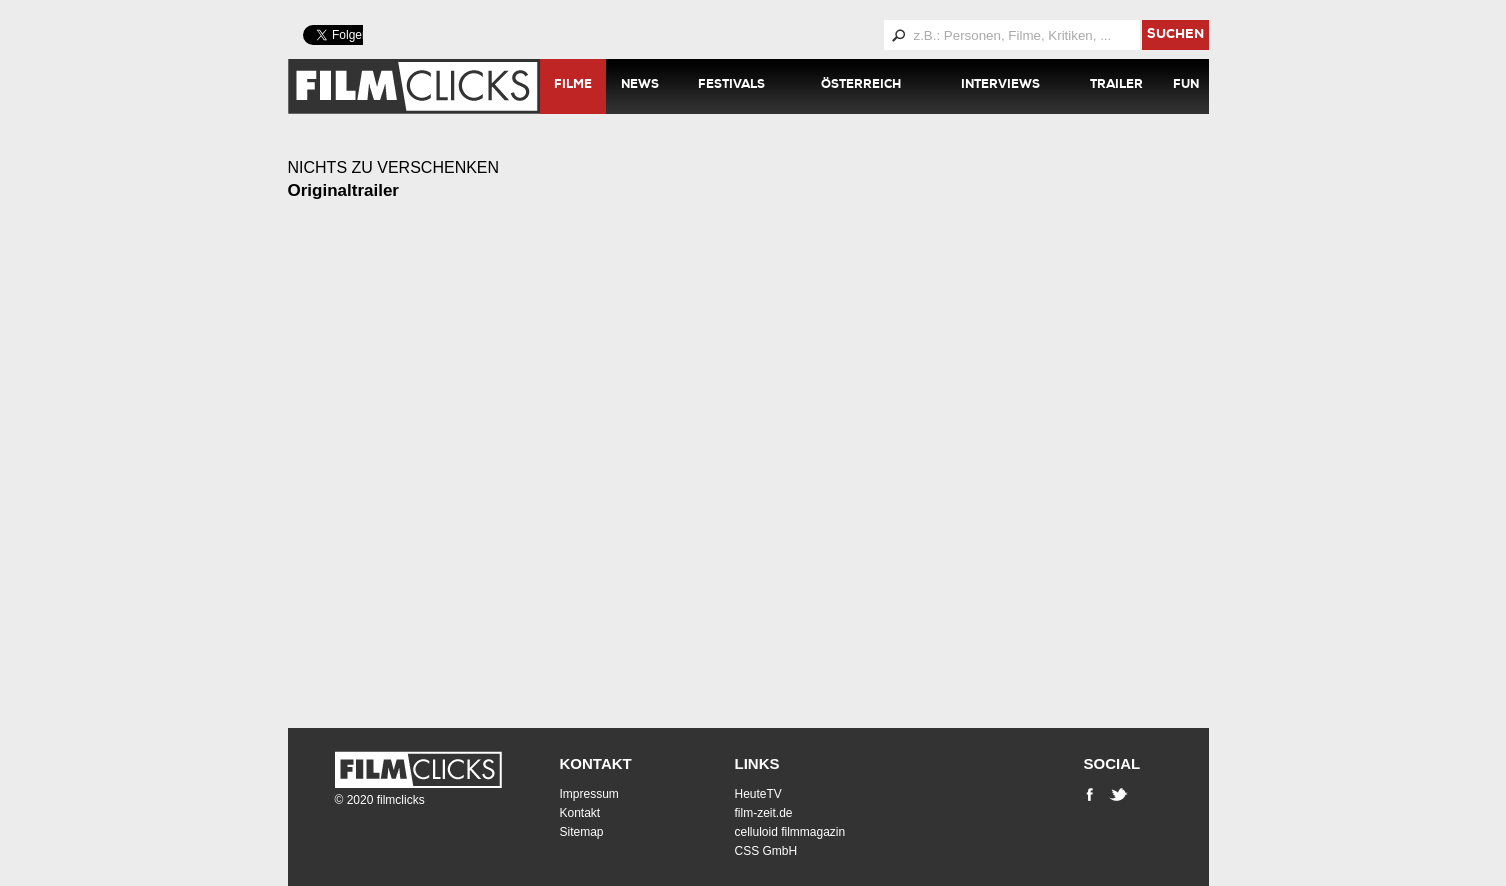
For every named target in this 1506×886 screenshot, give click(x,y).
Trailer (1116, 86)
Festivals (731, 86)
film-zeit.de (764, 813)
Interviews (1000, 86)
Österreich (861, 86)
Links (757, 763)
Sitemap (582, 832)
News (640, 86)
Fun (1186, 86)
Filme (573, 86)
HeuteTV (758, 794)
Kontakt (596, 763)
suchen (1175, 35)
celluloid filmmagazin (790, 832)
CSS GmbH (766, 851)
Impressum (589, 794)
